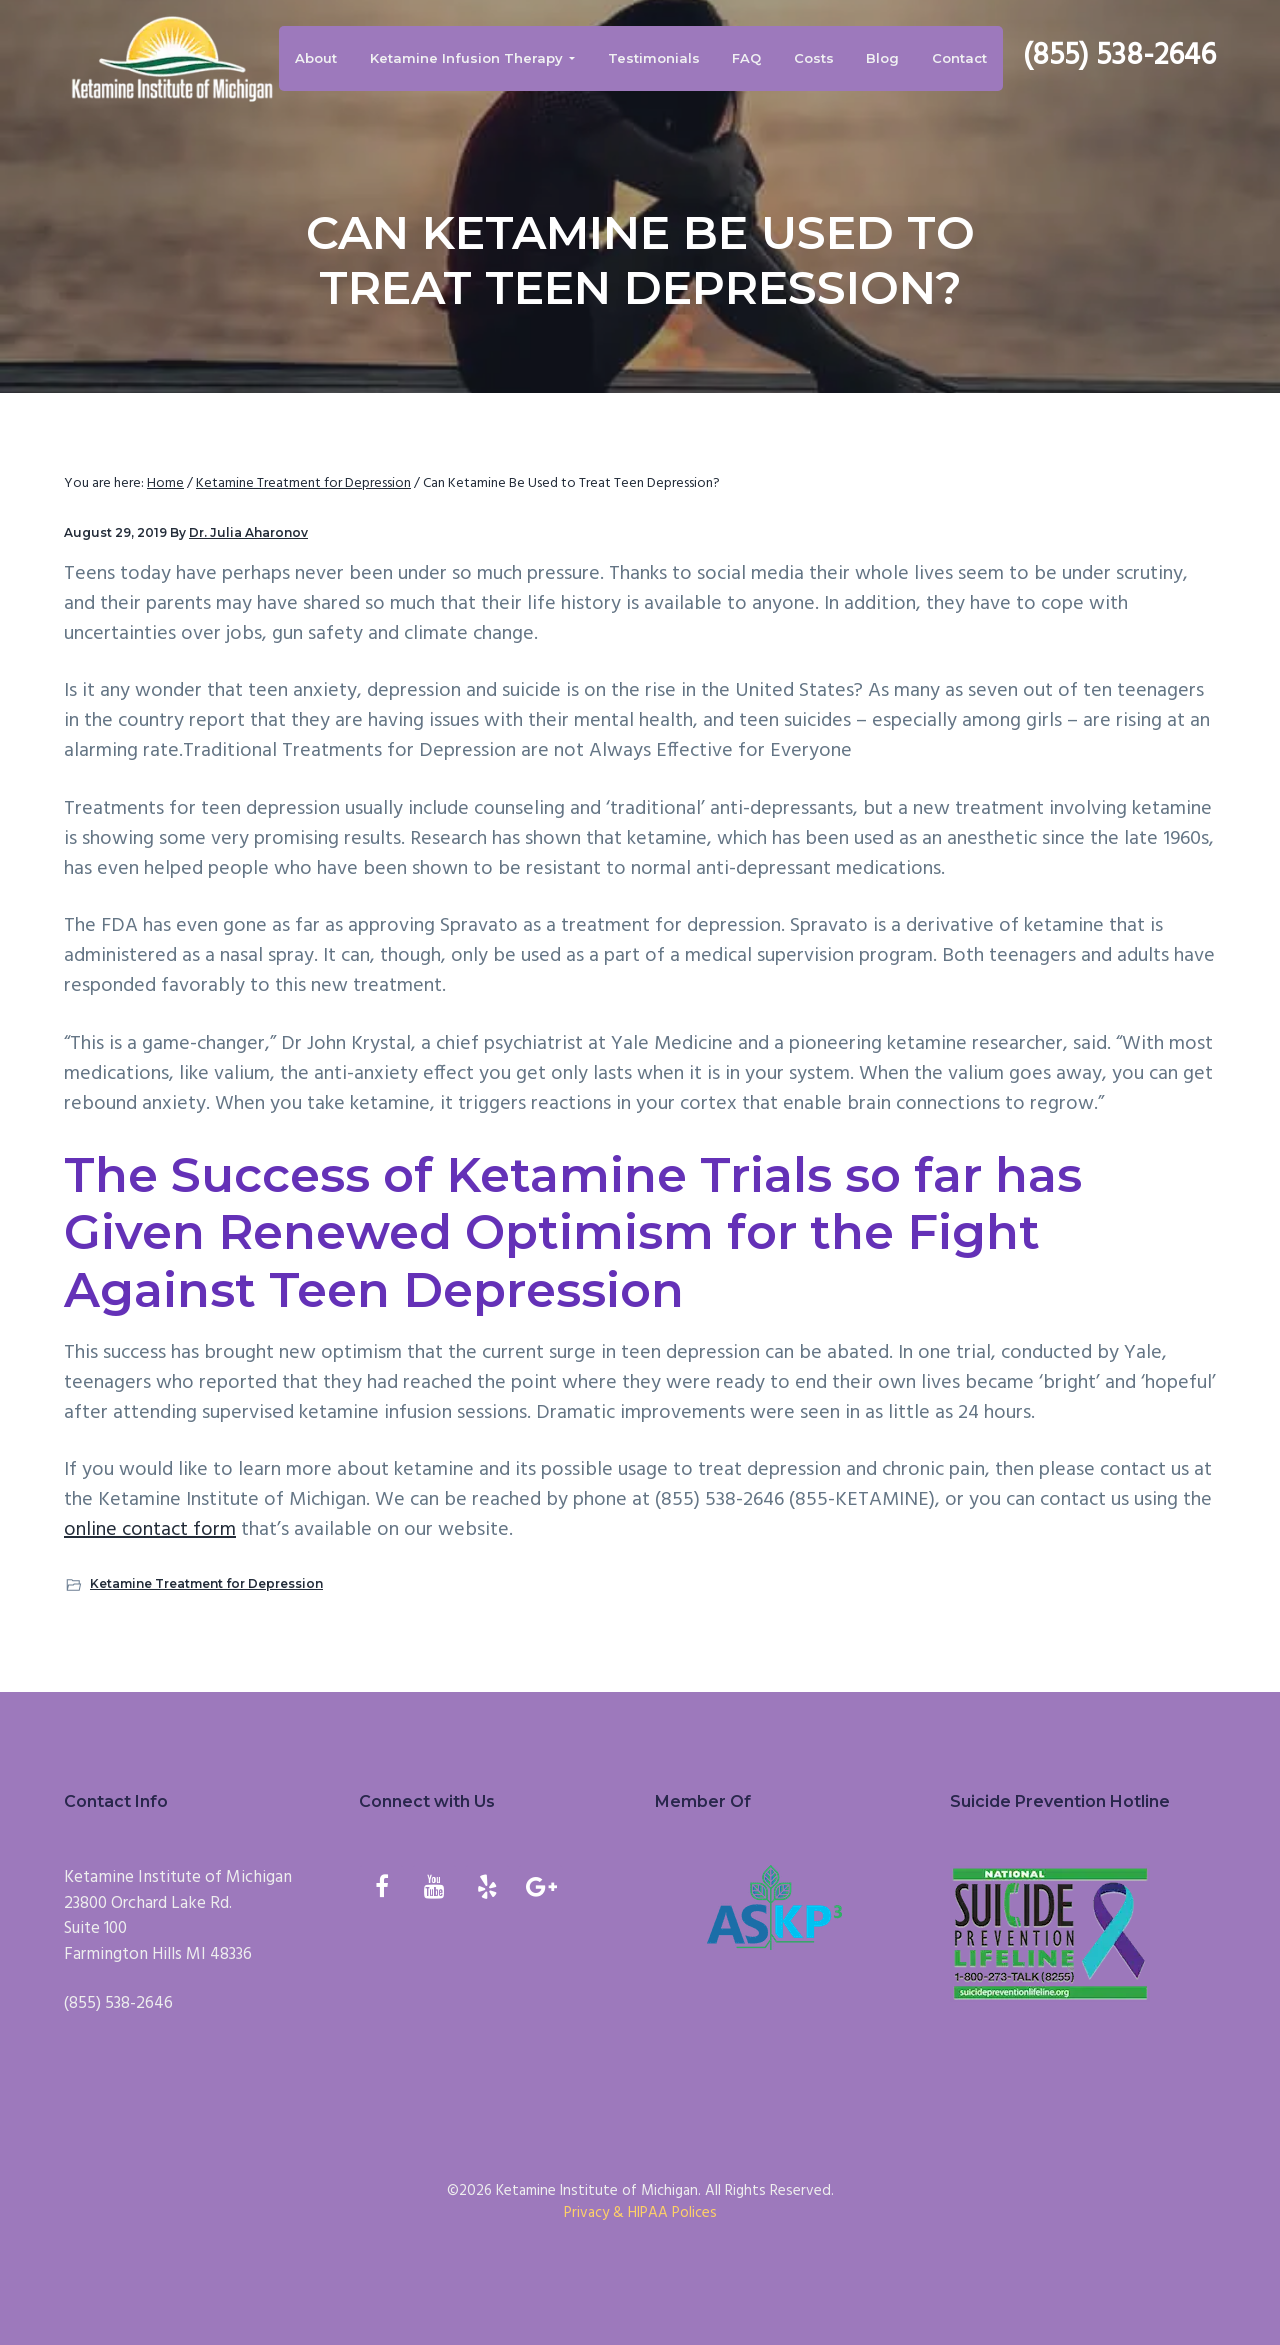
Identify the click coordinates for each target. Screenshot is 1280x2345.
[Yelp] (487, 1889)
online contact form (150, 1530)
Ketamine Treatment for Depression (206, 1583)
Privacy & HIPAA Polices (640, 2213)
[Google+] (540, 1889)
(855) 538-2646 (1119, 56)
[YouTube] (434, 1889)
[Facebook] (381, 1889)
